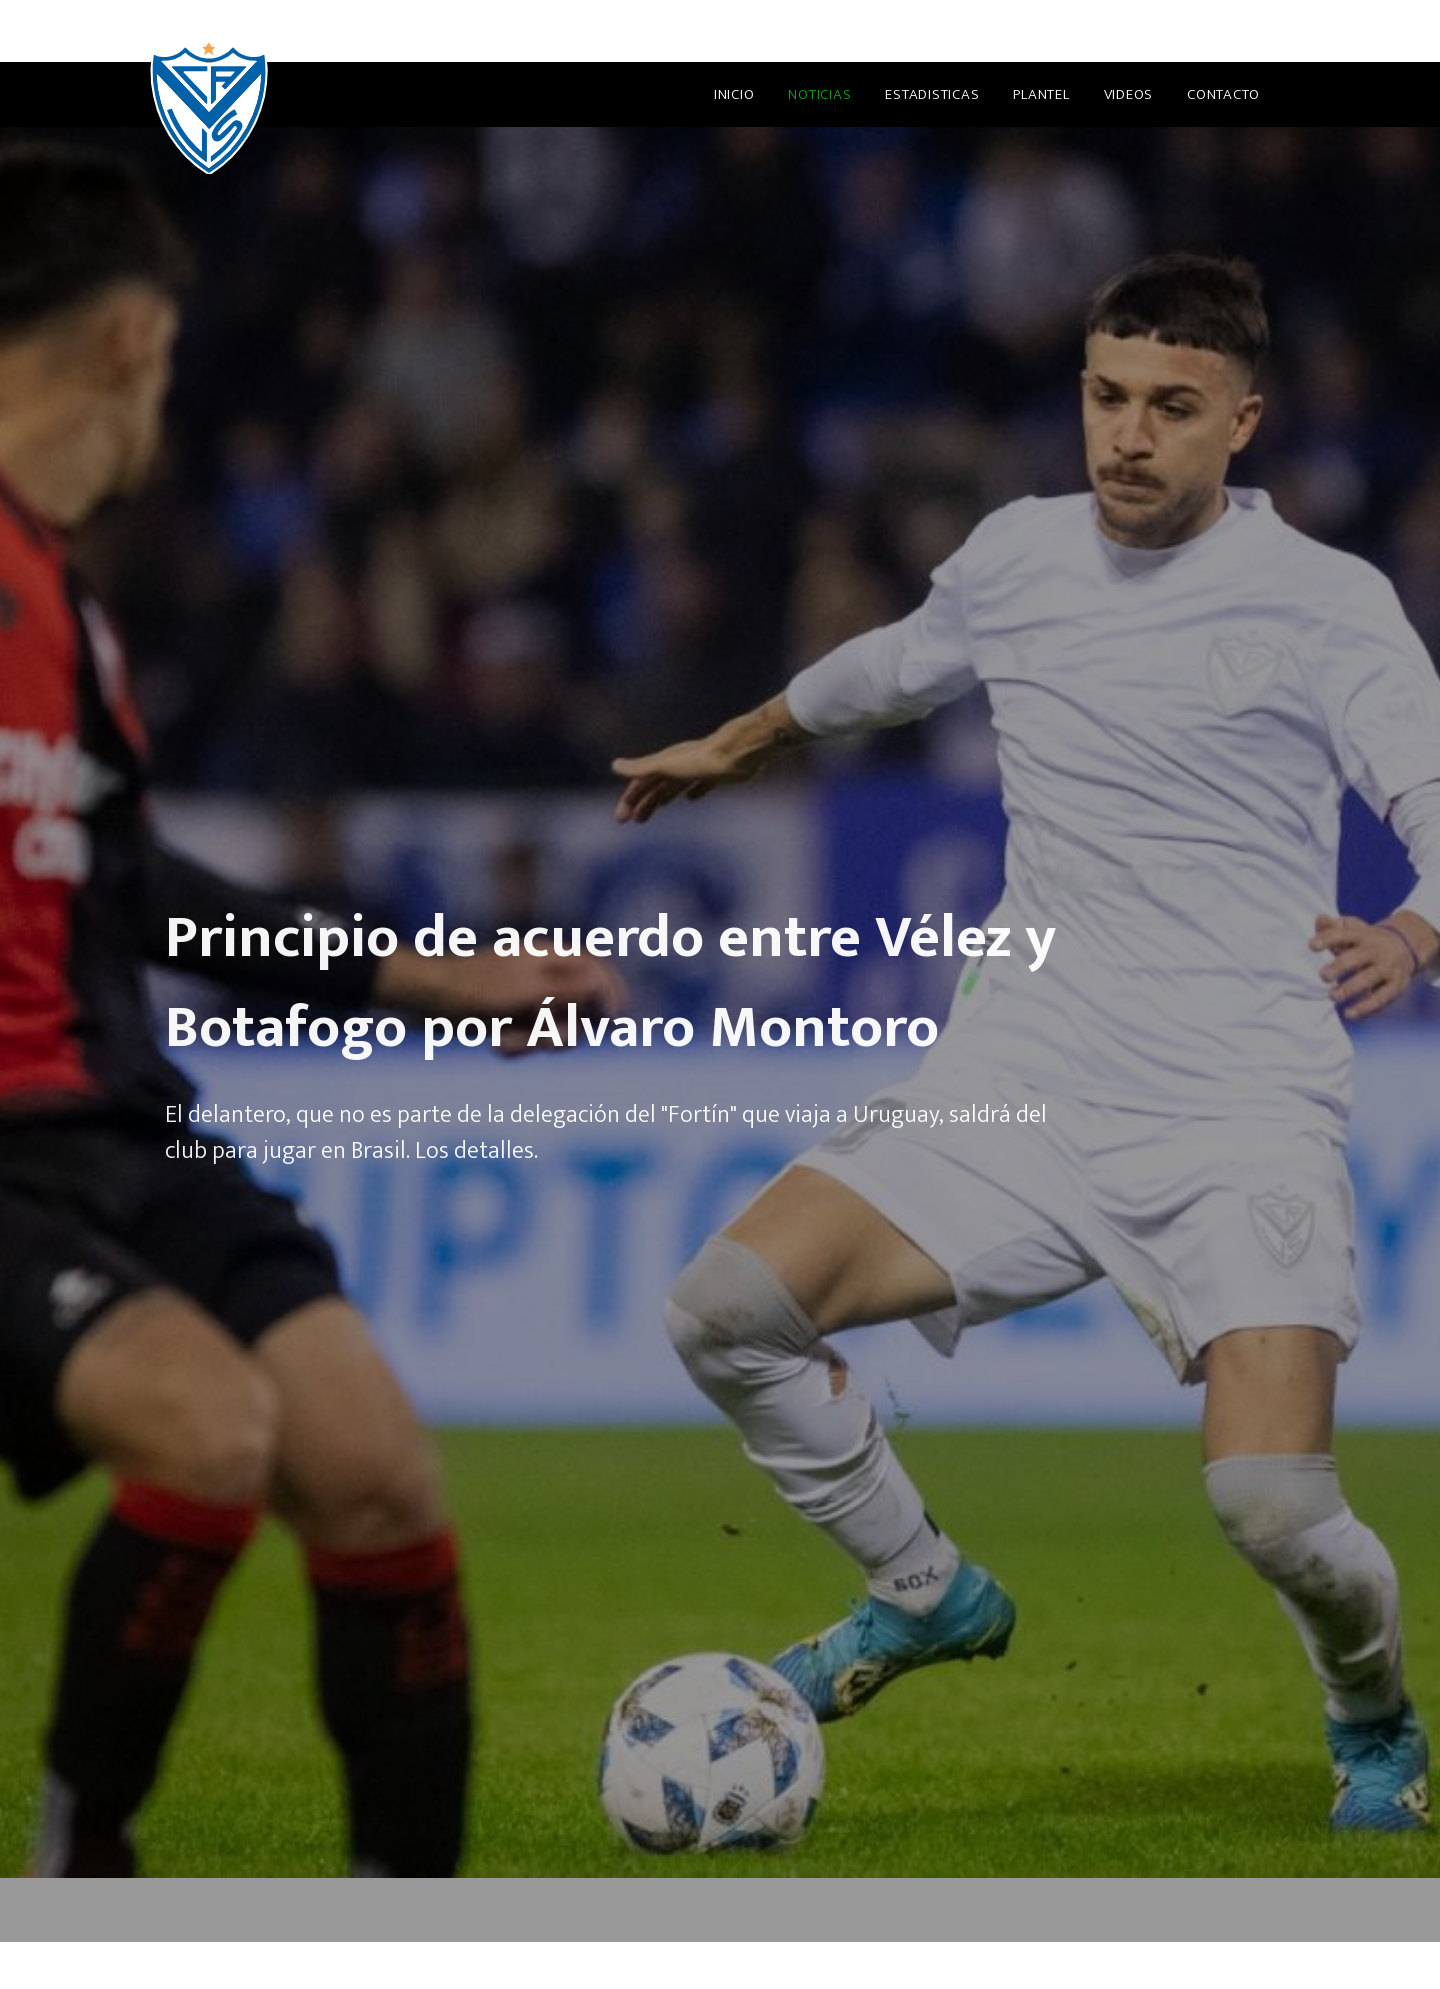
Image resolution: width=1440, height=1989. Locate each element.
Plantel (1041, 94)
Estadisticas (932, 94)
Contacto (1223, 94)
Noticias (819, 94)
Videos (1129, 94)
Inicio (734, 94)
